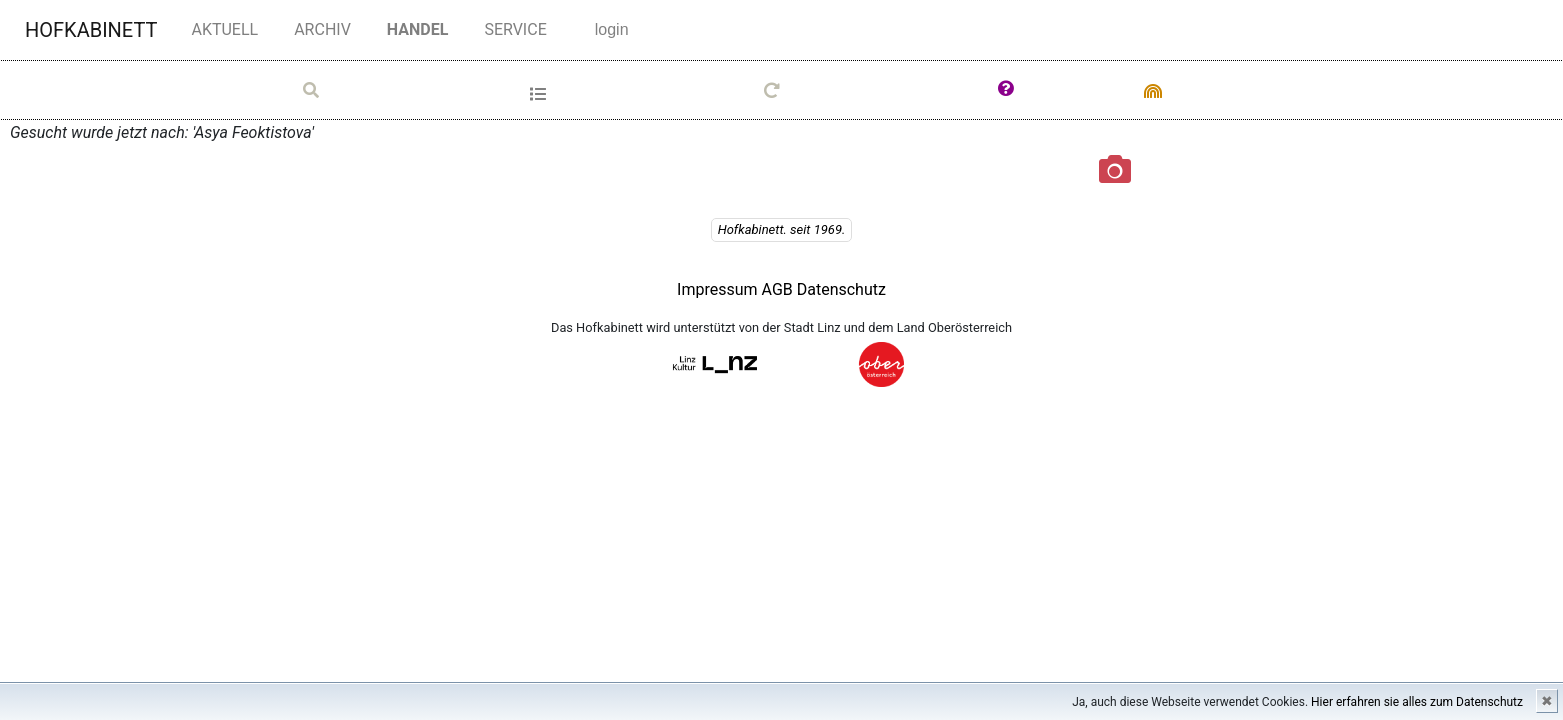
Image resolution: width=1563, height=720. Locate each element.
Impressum (717, 289)
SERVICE (515, 28)
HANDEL (422, 28)
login (612, 29)
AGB (779, 289)
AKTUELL (224, 29)
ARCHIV (322, 29)
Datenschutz (841, 289)
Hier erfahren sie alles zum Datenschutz (1417, 702)
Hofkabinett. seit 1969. (782, 229)
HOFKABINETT (91, 30)
